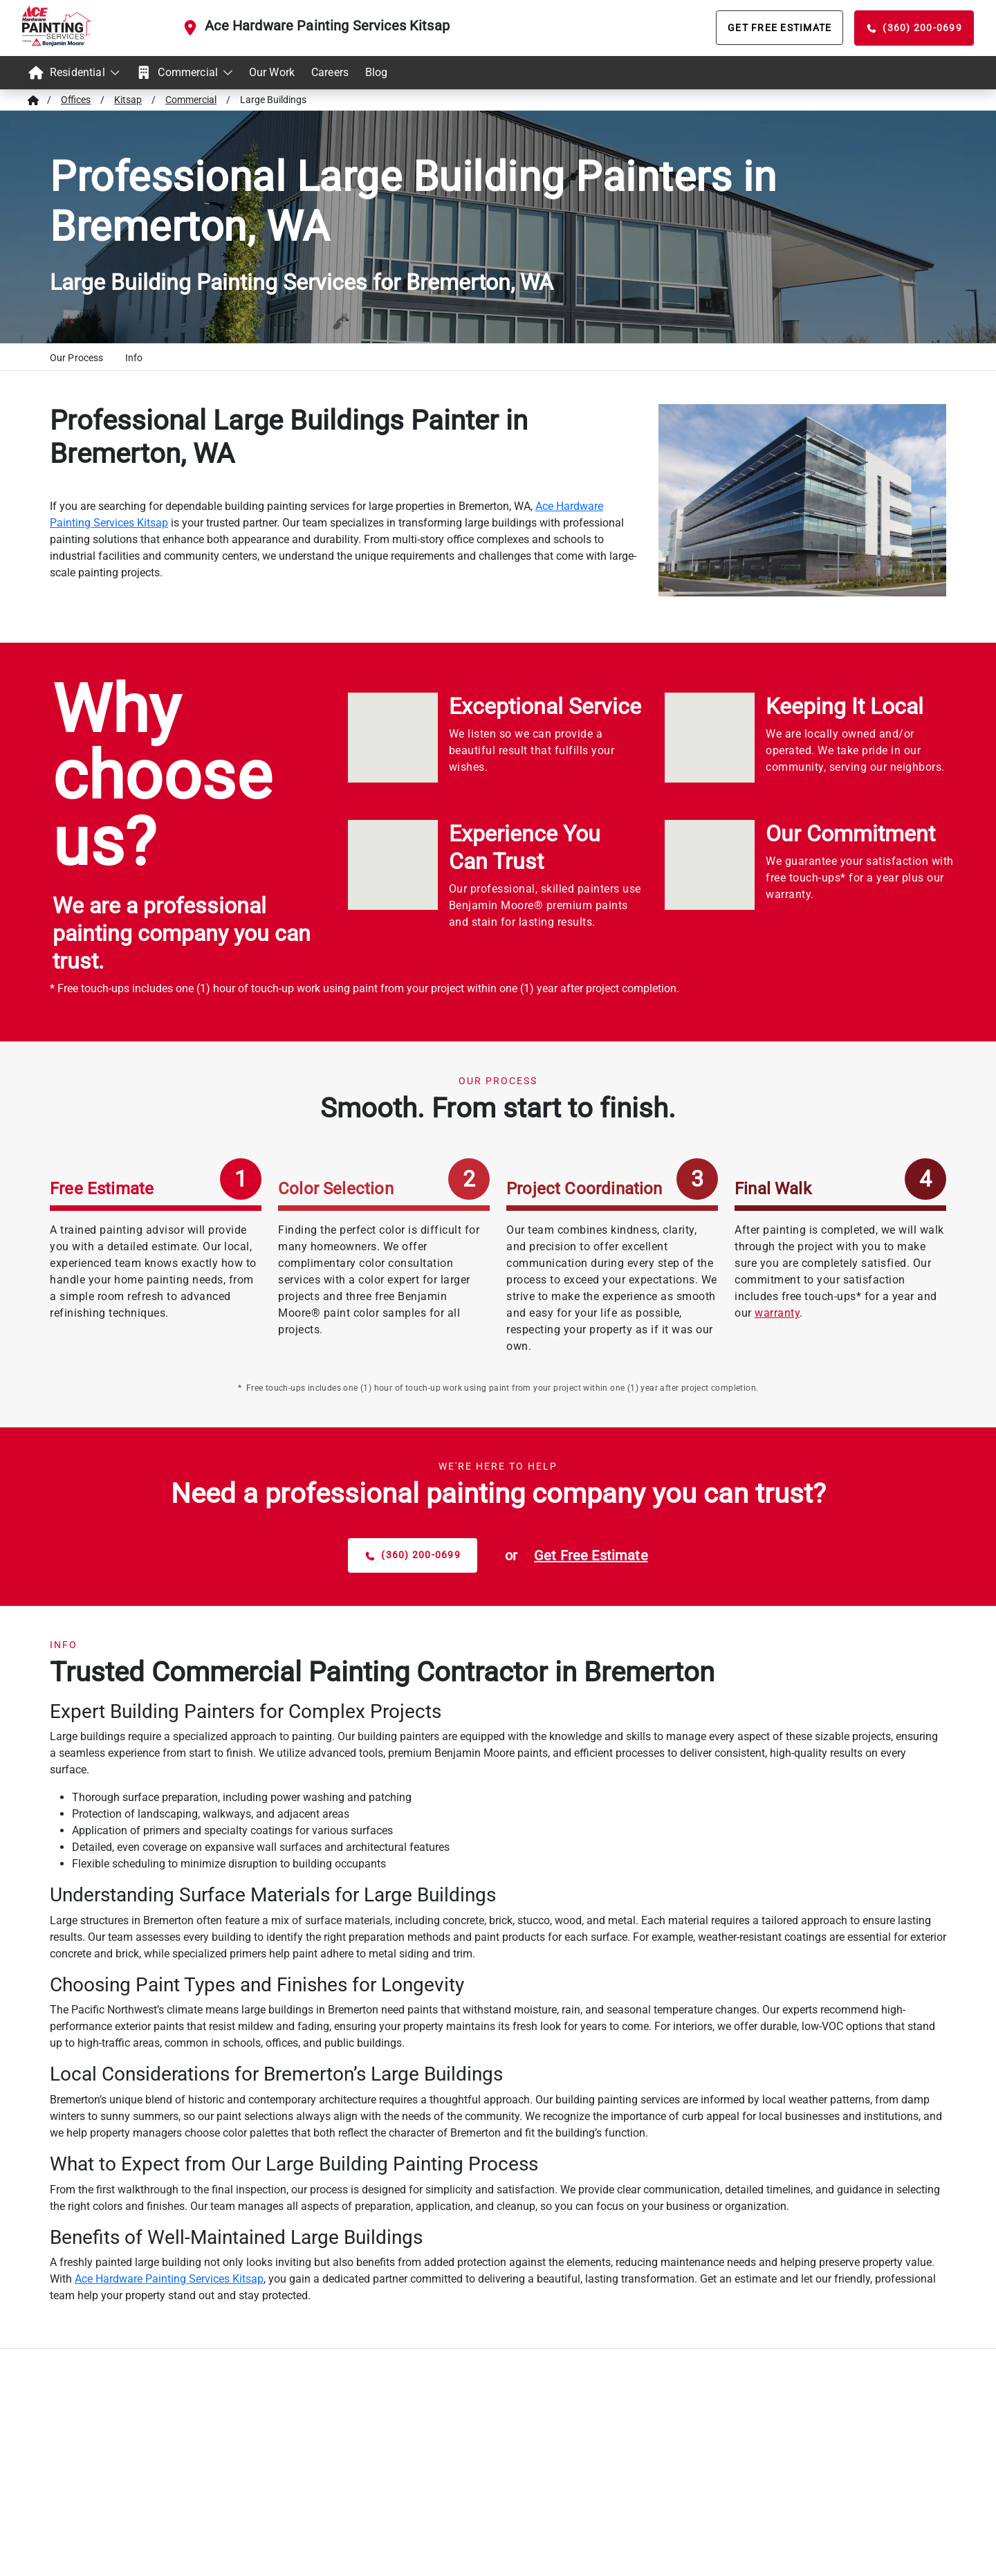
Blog (376, 72)
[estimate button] (591, 1555)
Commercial (184, 72)
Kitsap (128, 99)
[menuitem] (73, 72)
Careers (330, 72)
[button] (76, 359)
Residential (73, 72)
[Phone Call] (914, 28)
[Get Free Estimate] (779, 27)
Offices (76, 99)
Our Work (272, 72)
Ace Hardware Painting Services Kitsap (327, 25)
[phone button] (413, 1555)
